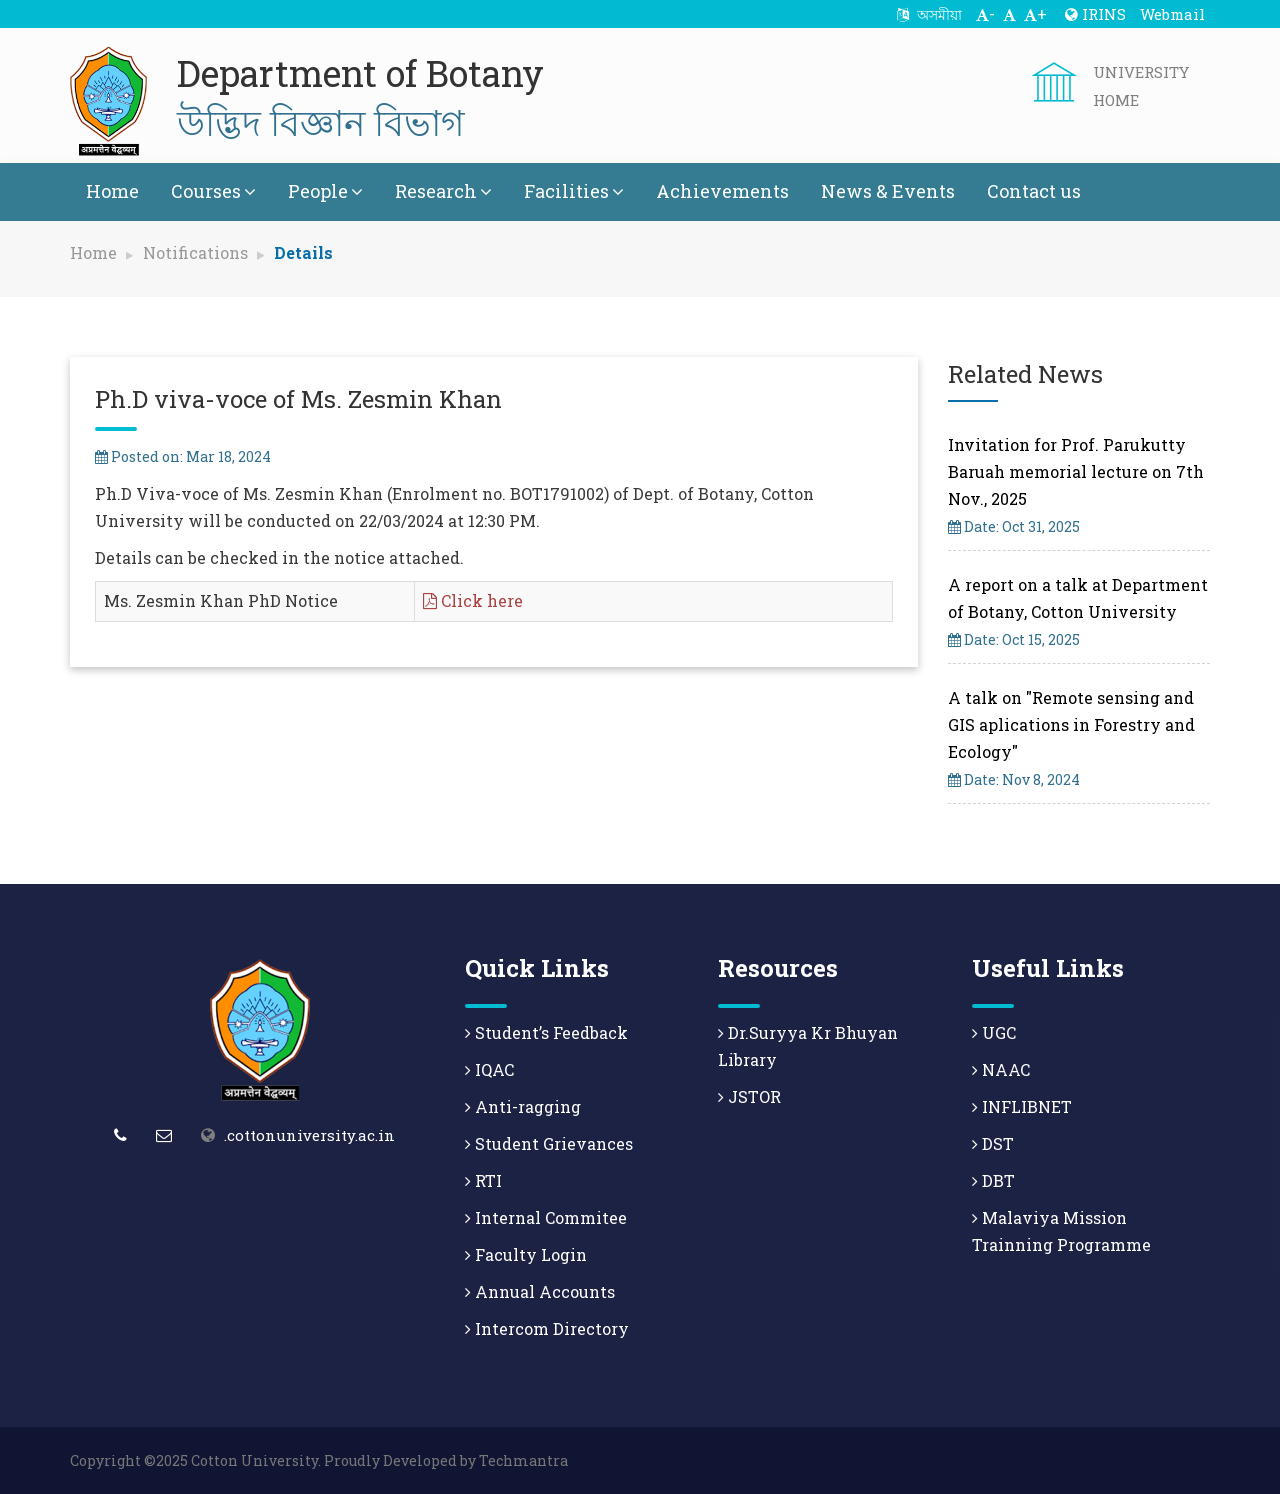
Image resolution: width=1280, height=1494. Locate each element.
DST (993, 1143)
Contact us (1034, 191)
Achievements (722, 191)
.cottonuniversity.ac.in (309, 1135)
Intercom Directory (547, 1328)
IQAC (489, 1069)
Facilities (574, 191)
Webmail (1172, 14)
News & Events (888, 191)
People (325, 191)
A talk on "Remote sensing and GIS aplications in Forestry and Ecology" (1071, 724)
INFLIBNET (1022, 1106)
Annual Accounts (540, 1291)
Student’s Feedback (546, 1032)
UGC (994, 1032)
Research (443, 191)
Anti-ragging (523, 1106)
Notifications (195, 252)
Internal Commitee (546, 1217)
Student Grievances (549, 1143)
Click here (473, 600)
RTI (483, 1180)
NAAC (1001, 1069)
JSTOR (749, 1096)
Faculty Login (526, 1254)
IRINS (1095, 14)
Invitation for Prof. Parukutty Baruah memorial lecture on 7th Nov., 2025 (1076, 471)
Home (112, 191)
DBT (993, 1180)
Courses (213, 191)
